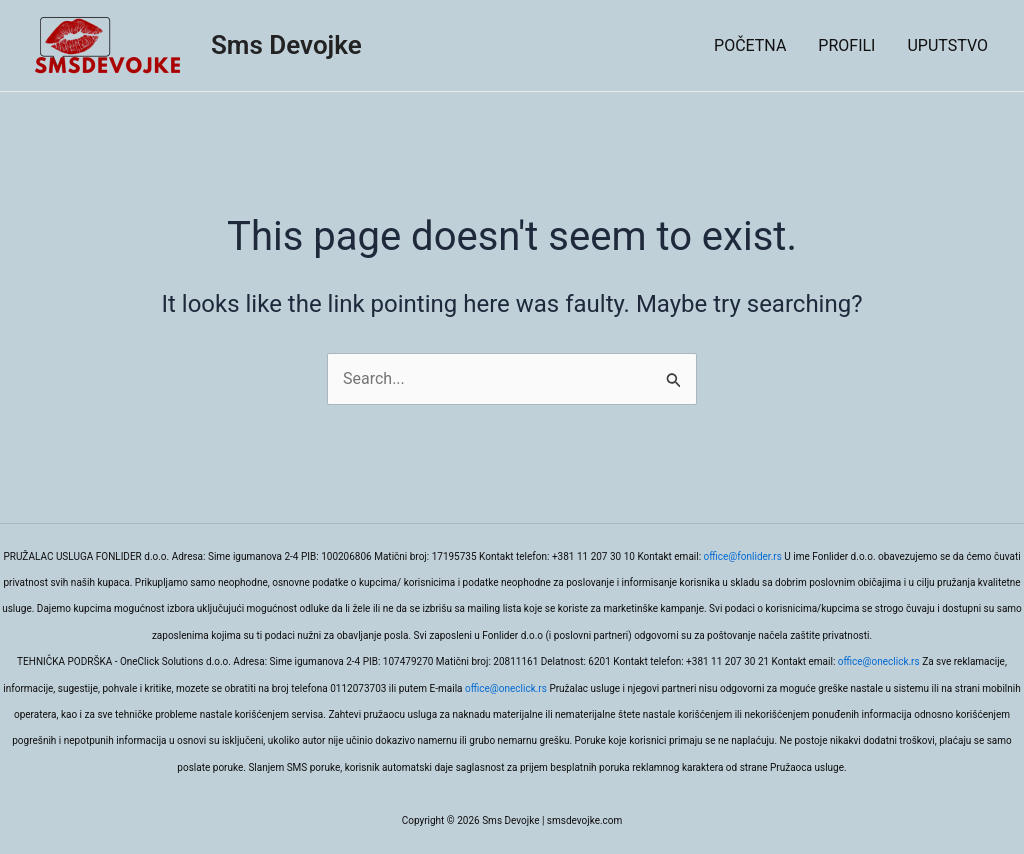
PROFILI (846, 45)
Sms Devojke (286, 45)
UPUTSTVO (947, 45)
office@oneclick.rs (879, 661)
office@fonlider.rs (743, 556)
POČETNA (750, 45)
